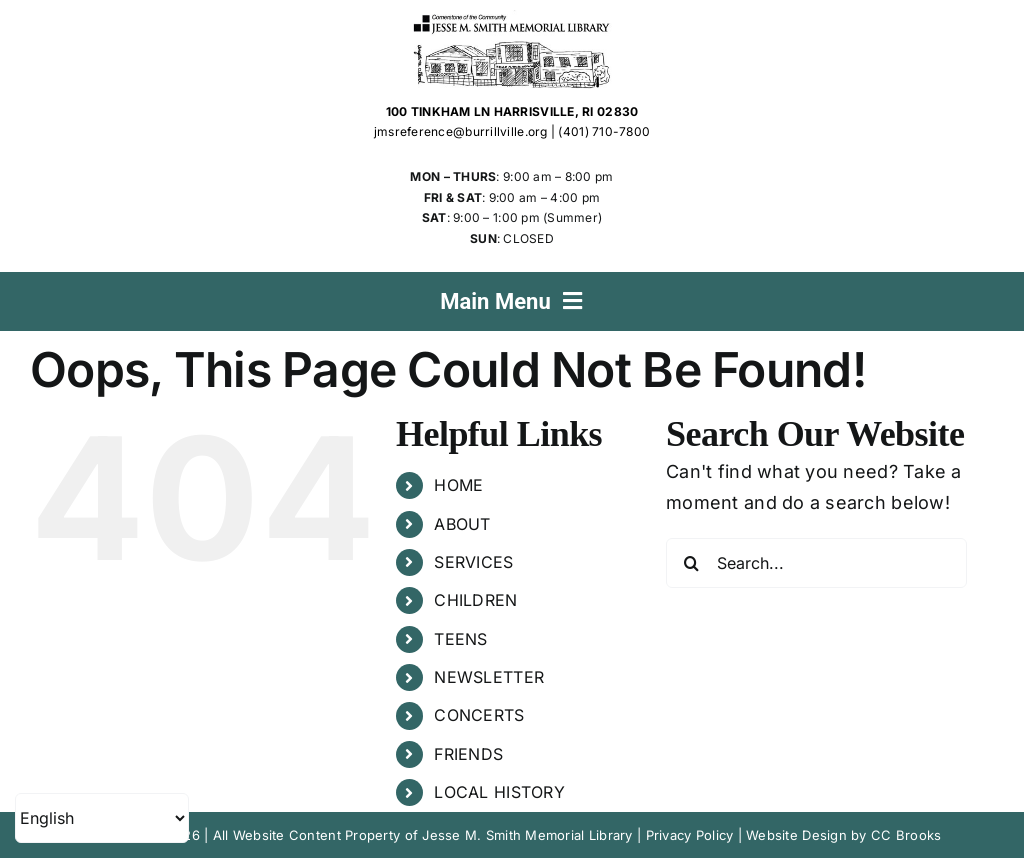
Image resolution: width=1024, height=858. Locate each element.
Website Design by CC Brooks (843, 835)
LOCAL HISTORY (499, 792)
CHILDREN (475, 600)
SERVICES (473, 562)
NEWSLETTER (489, 677)
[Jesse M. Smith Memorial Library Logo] (512, 18)
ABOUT (462, 524)
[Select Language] (102, 818)
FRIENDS (468, 754)
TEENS (460, 639)
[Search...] (816, 563)
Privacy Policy (690, 835)
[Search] (691, 563)
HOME (458, 485)
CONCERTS (479, 715)
